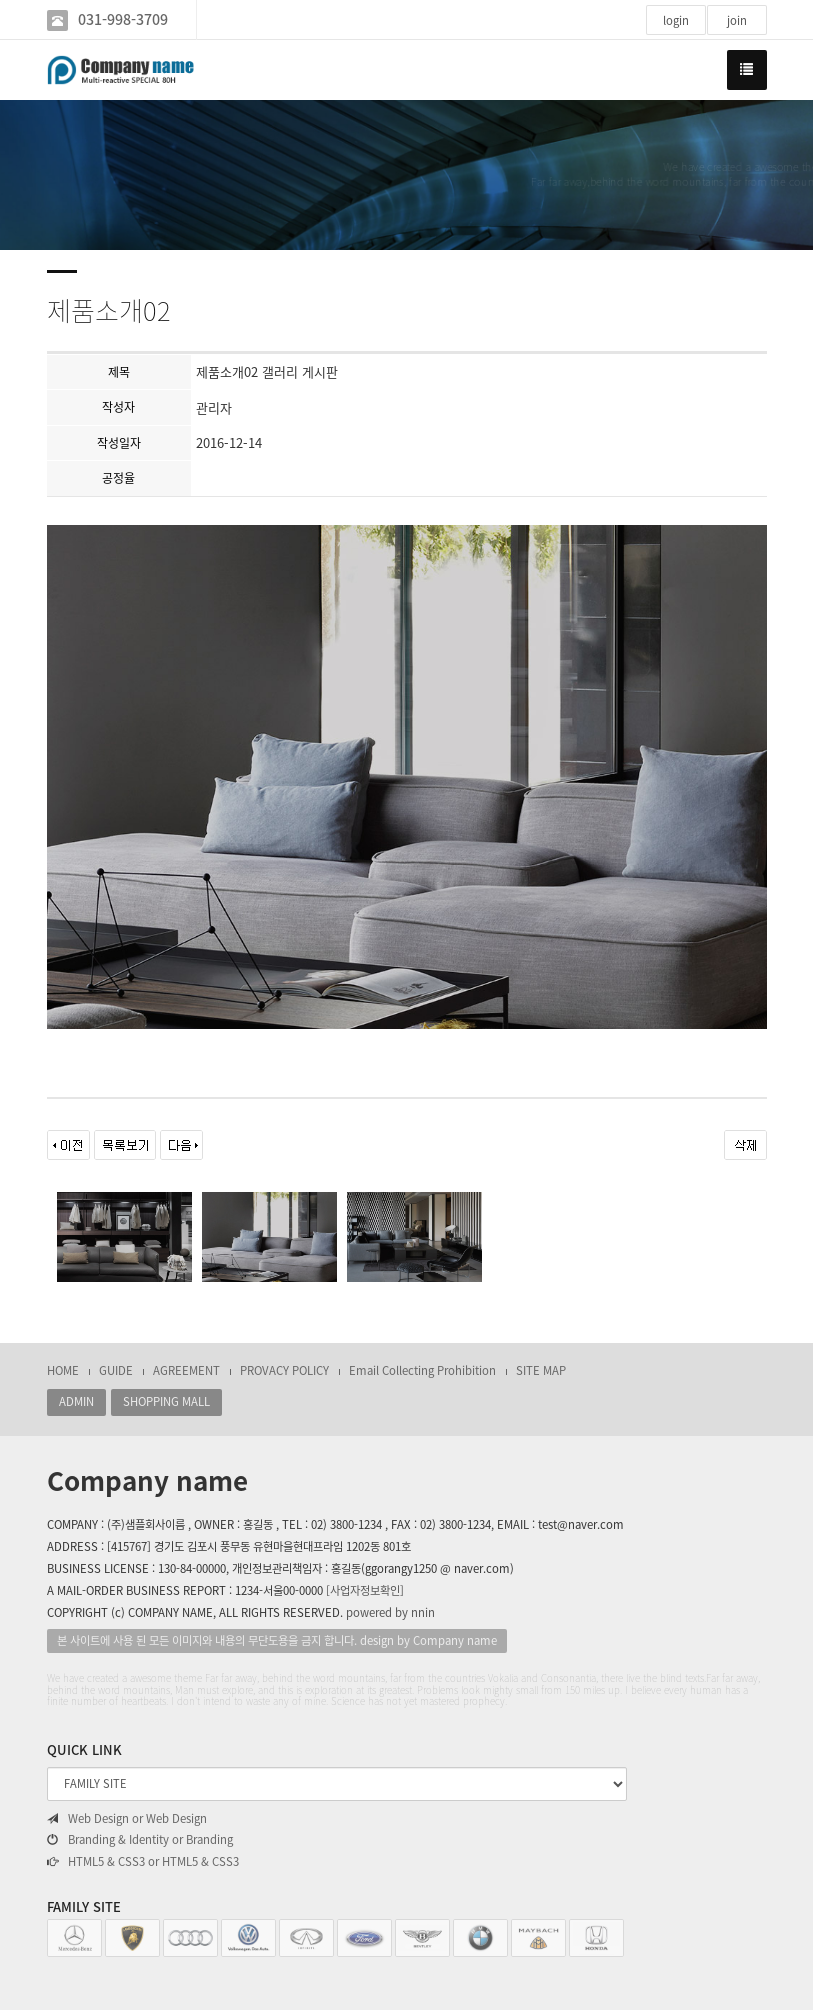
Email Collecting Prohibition (422, 1370)
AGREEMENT (186, 1370)
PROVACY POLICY (284, 1370)
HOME (63, 1370)
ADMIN (76, 1401)
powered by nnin (390, 1612)
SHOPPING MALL (166, 1401)
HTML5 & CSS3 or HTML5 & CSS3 (143, 1862)
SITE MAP (541, 1370)
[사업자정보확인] (365, 1590)
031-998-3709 (123, 19)
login (676, 20)
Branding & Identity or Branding (140, 1840)
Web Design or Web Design (127, 1819)
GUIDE (116, 1370)
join (737, 20)
